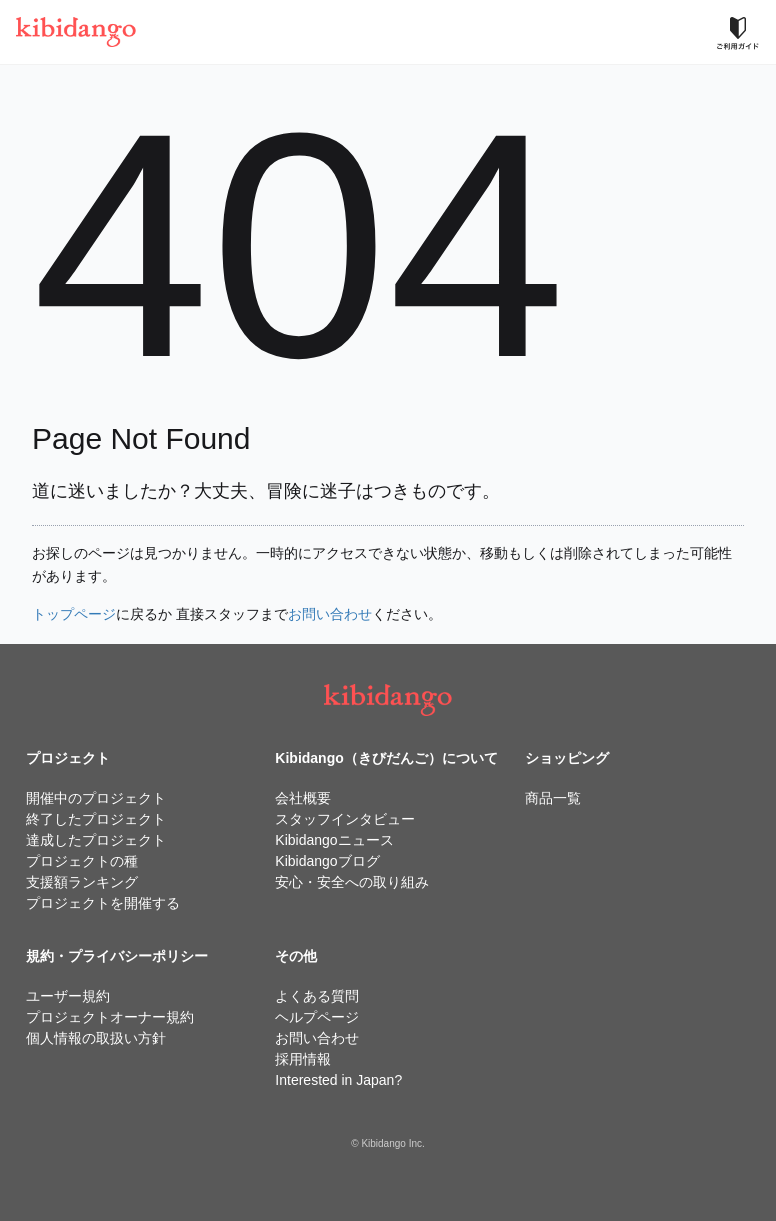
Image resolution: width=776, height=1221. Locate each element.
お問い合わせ (330, 614)
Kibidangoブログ (327, 861)
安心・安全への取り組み (352, 882)
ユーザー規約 (68, 996)
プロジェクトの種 (82, 861)
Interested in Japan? (338, 1080)
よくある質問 (317, 996)
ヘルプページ (317, 1017)
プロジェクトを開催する (103, 903)
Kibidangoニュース (334, 840)
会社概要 (303, 798)
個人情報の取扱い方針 (96, 1038)
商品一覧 (553, 798)
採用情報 (303, 1059)
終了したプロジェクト (96, 819)
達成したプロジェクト (96, 840)
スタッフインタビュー (345, 819)
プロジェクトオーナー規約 (110, 1017)
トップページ (74, 614)
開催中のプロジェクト (96, 798)
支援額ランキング (82, 882)
